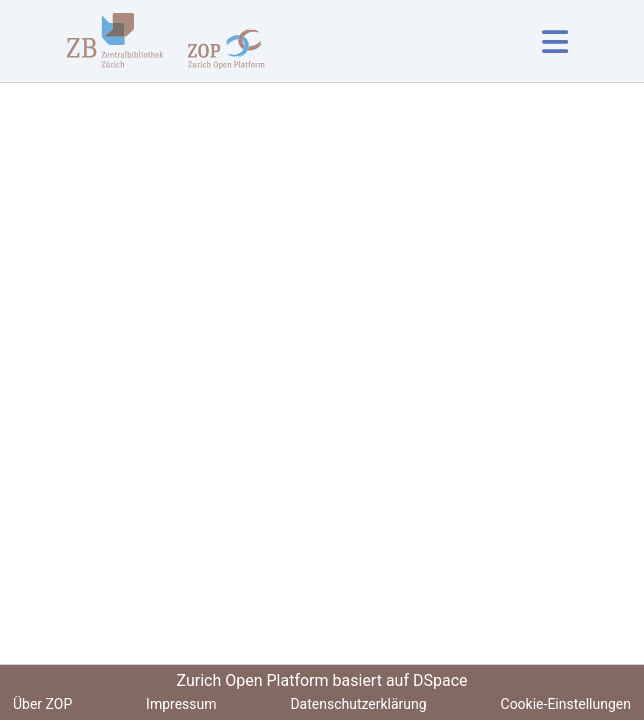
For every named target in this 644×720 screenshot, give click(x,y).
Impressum (181, 704)
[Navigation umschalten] (554, 41)
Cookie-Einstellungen (566, 704)
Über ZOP (42, 704)
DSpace (440, 680)
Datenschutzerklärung (358, 704)
